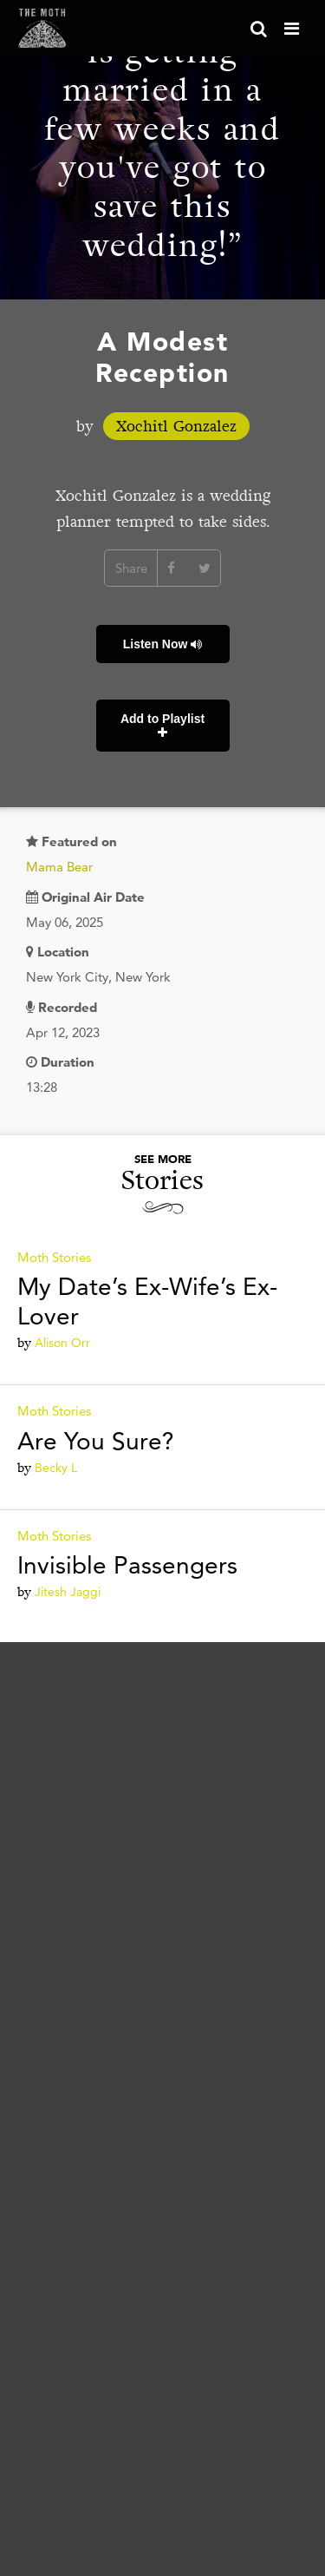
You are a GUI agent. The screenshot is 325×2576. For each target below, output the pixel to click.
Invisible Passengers (127, 1565)
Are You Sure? (95, 1441)
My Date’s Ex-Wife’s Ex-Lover (147, 1301)
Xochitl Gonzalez (176, 426)
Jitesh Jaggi (68, 1592)
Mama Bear (59, 866)
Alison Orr (62, 1342)
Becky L (56, 1467)
